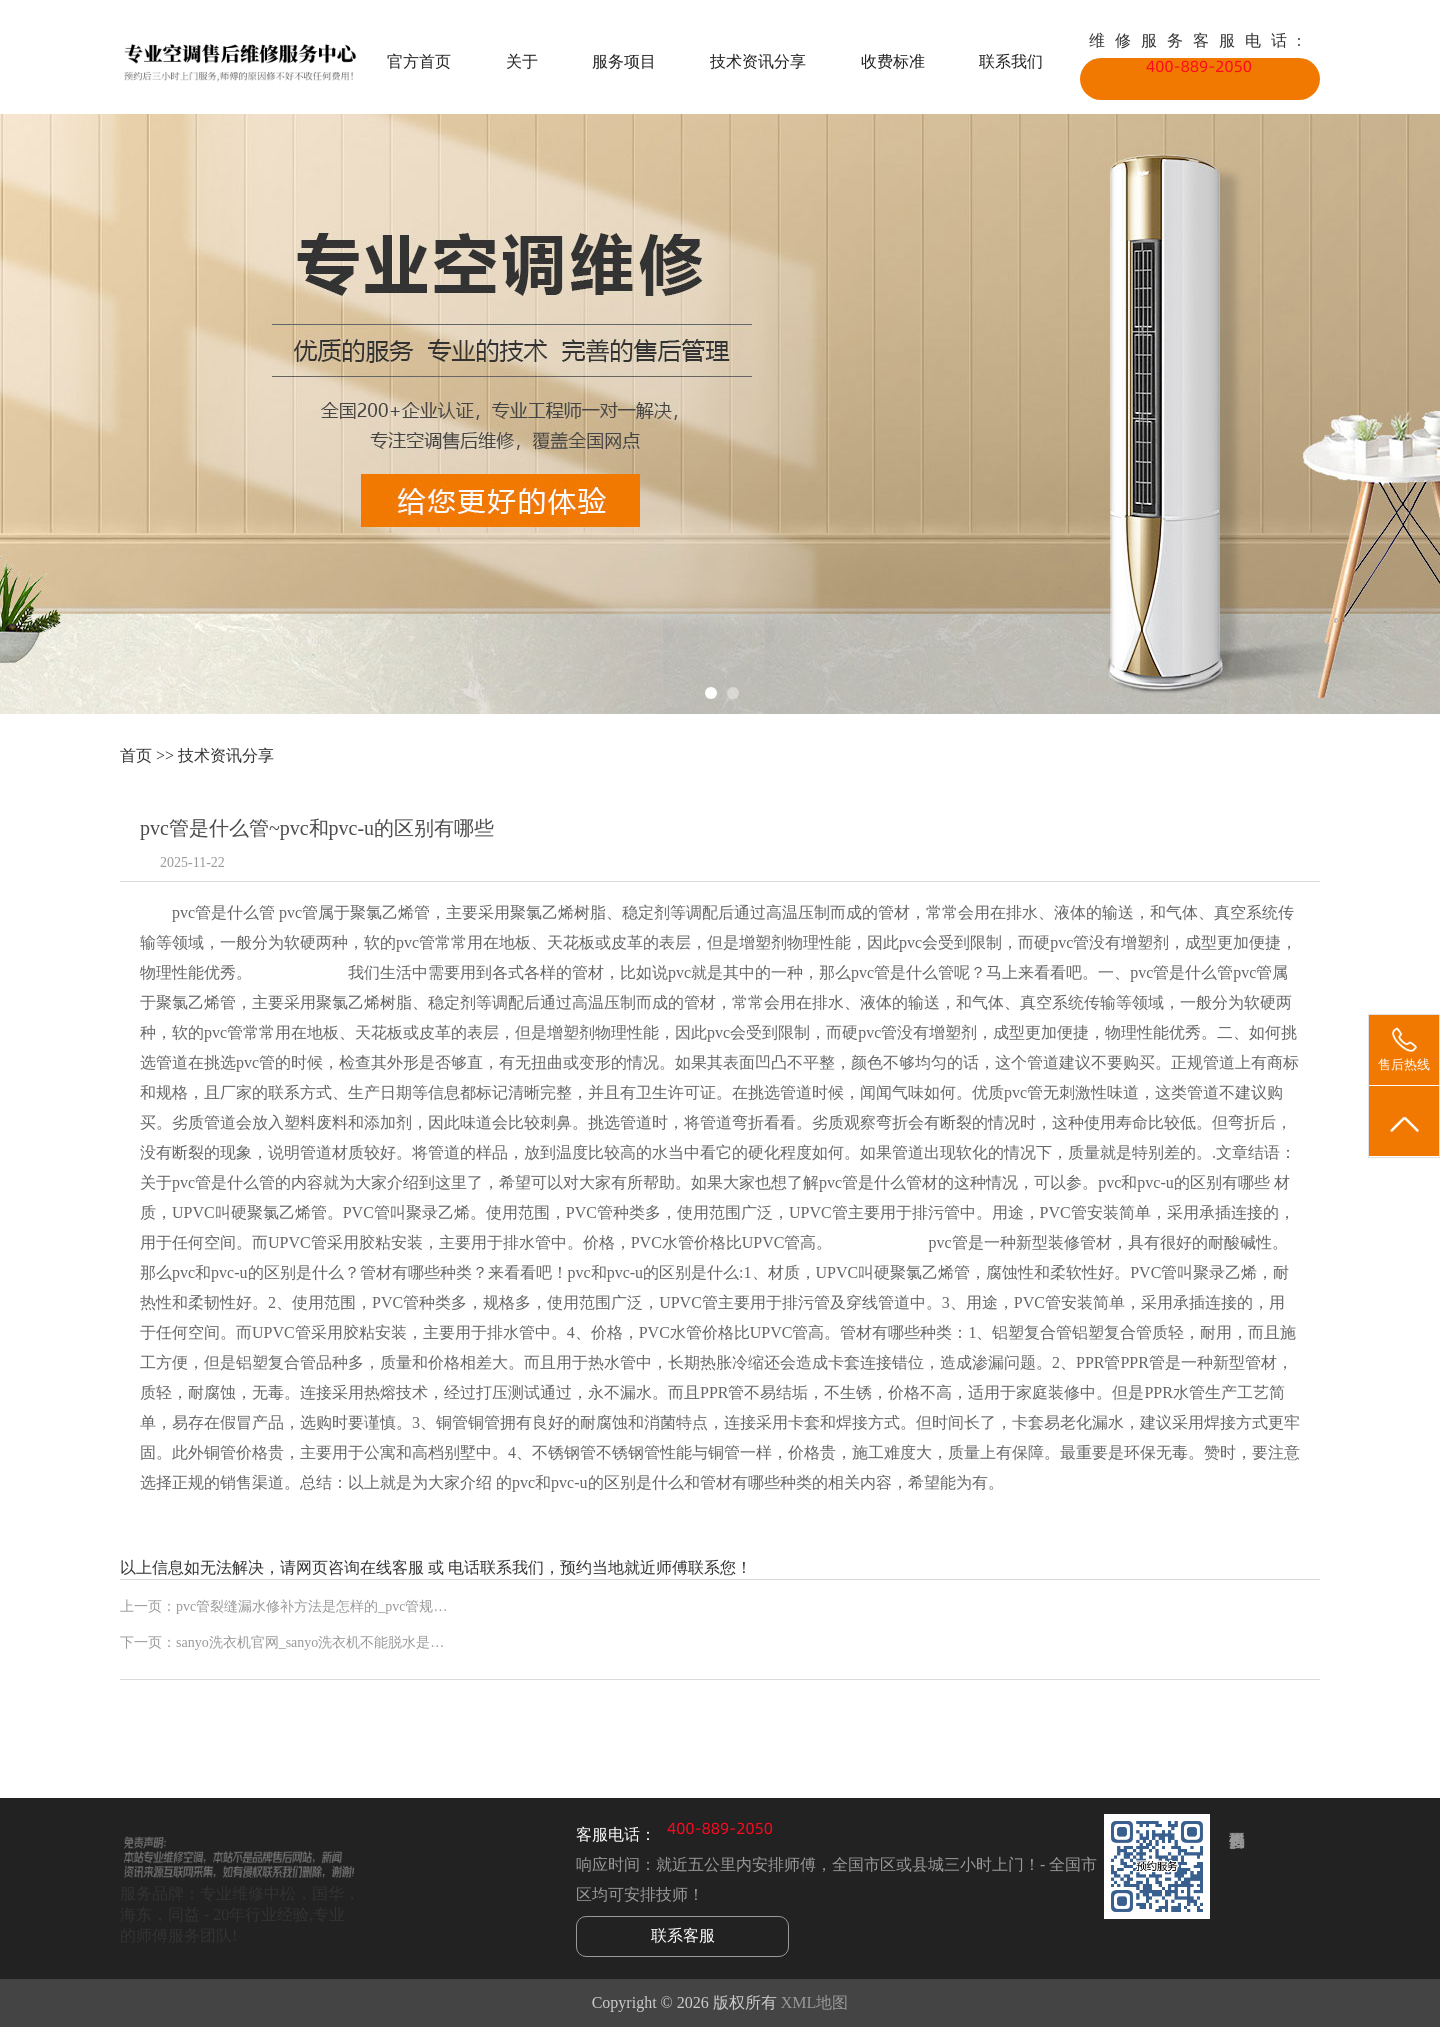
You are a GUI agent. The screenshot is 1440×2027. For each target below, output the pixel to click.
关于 (522, 61)
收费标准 (893, 61)
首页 (136, 755)
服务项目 (624, 61)
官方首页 (419, 61)
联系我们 (1011, 61)
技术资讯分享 (758, 61)
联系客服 (683, 1935)
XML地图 (815, 2002)
